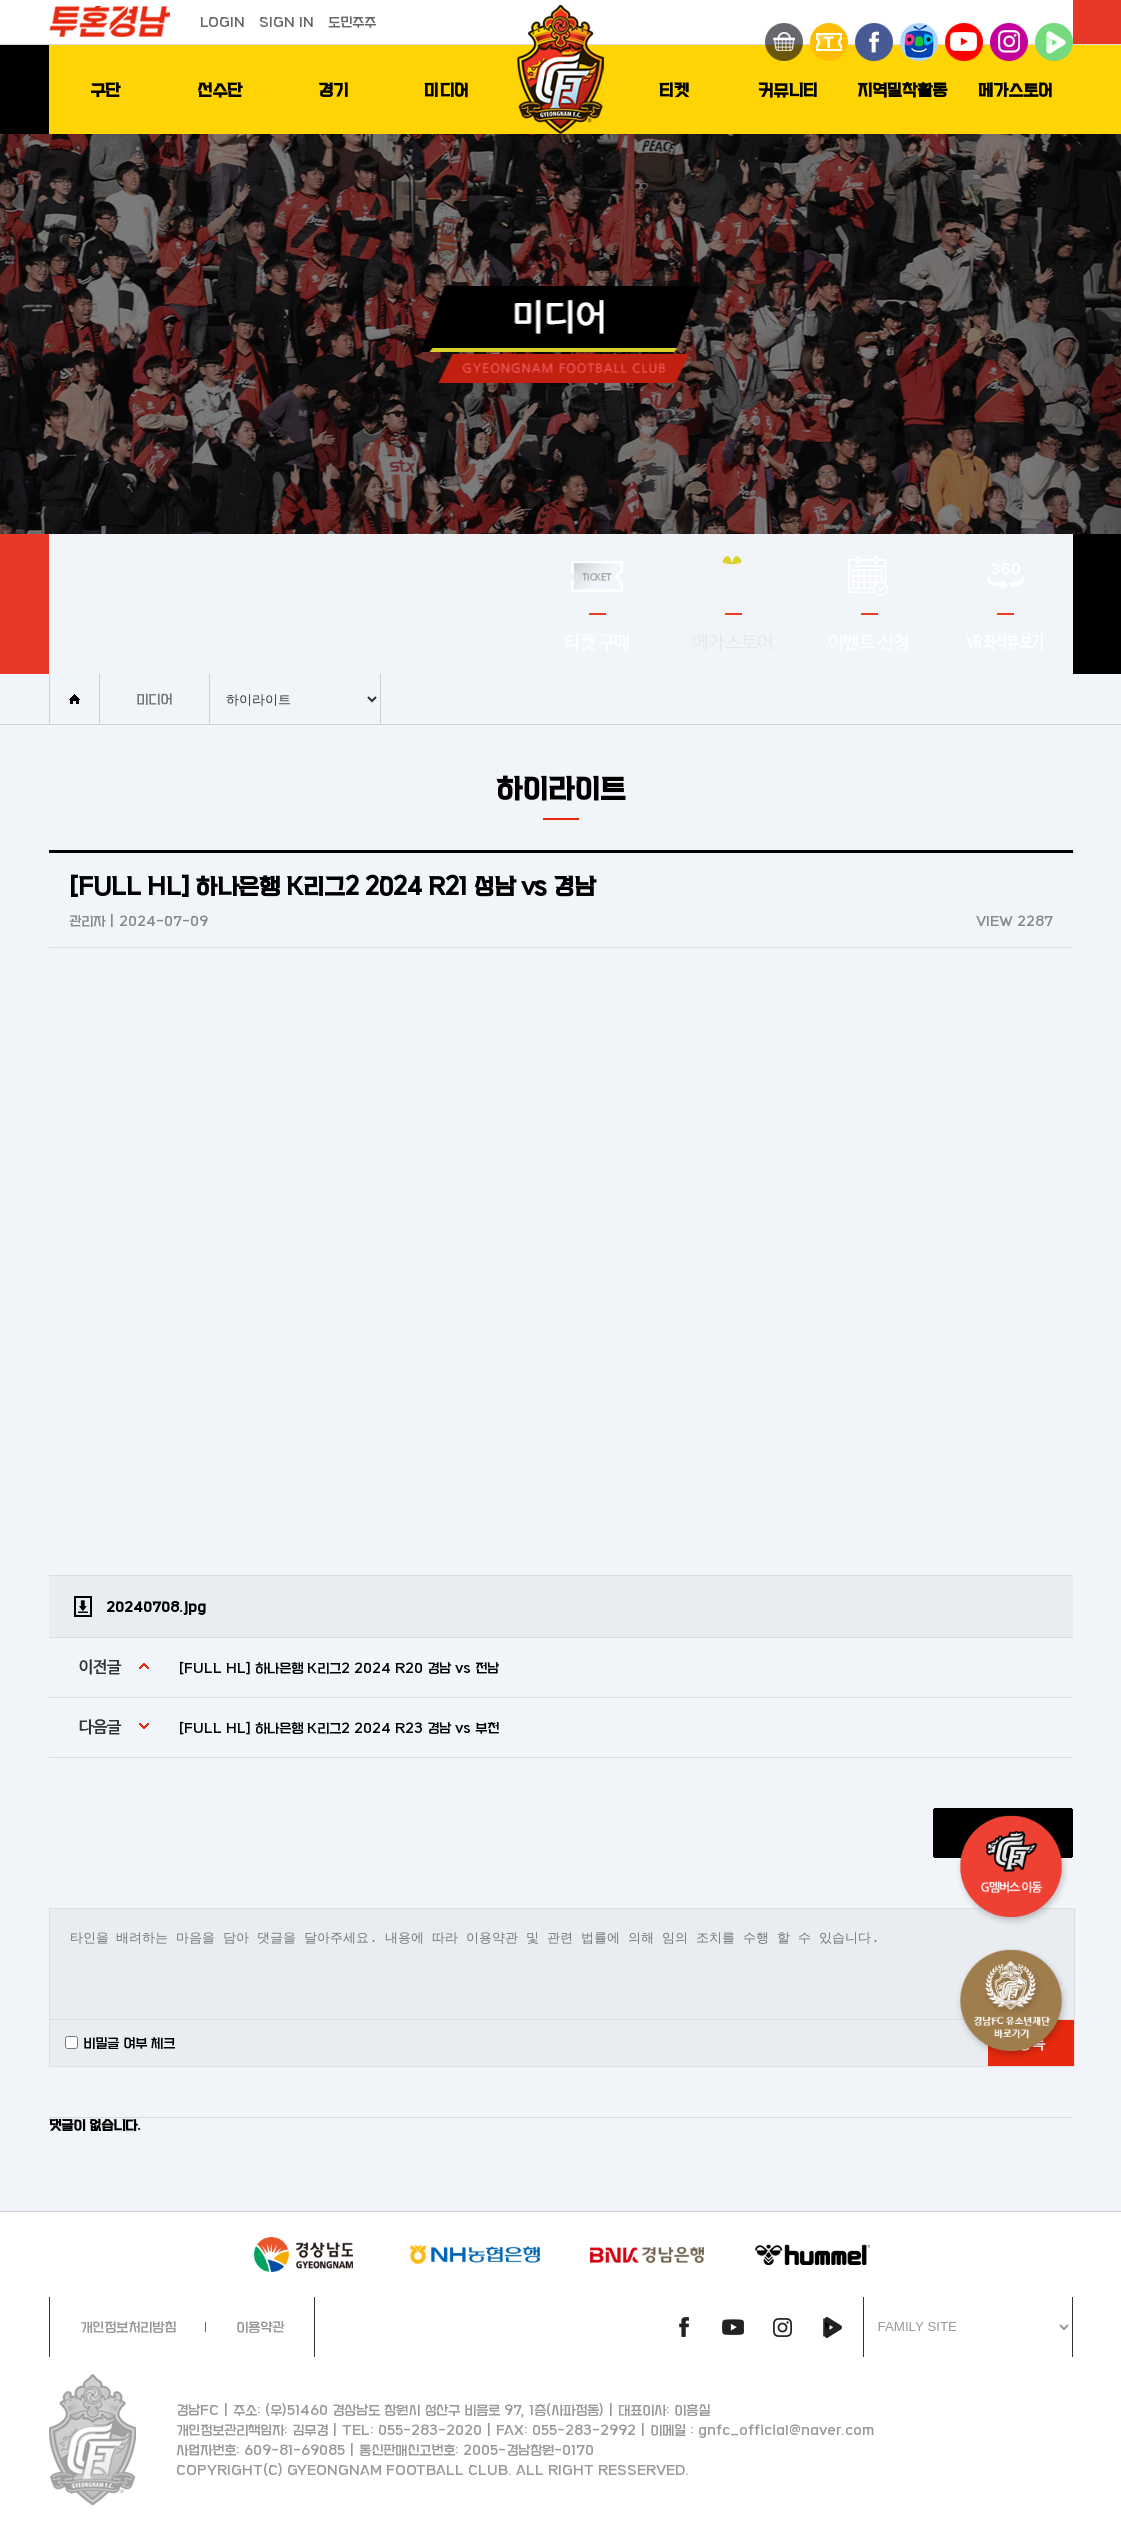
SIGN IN (286, 21)
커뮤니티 (788, 89)
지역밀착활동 (902, 89)
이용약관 (260, 2326)
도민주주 (352, 21)
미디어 (446, 89)
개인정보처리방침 (128, 2326)
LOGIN (222, 21)
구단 (105, 89)
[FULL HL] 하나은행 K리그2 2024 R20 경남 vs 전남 (339, 1667)
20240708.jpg (156, 1606)
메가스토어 (1015, 89)
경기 (333, 89)
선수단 (219, 89)
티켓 (674, 89)
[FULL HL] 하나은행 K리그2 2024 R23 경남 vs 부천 (339, 1727)
